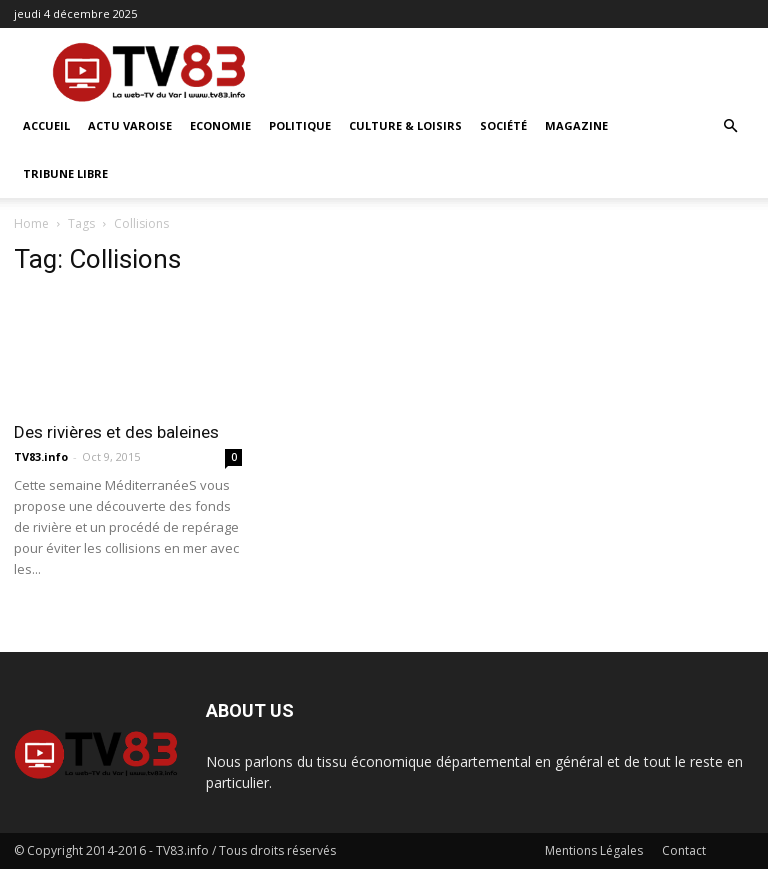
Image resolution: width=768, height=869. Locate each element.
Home (31, 223)
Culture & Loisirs (405, 125)
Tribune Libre (65, 173)
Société (503, 125)
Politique (300, 125)
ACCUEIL (46, 125)
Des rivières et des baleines (116, 432)
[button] (730, 126)
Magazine (576, 125)
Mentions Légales (594, 850)
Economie (220, 125)
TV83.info (41, 456)
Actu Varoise (130, 125)
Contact (684, 850)
